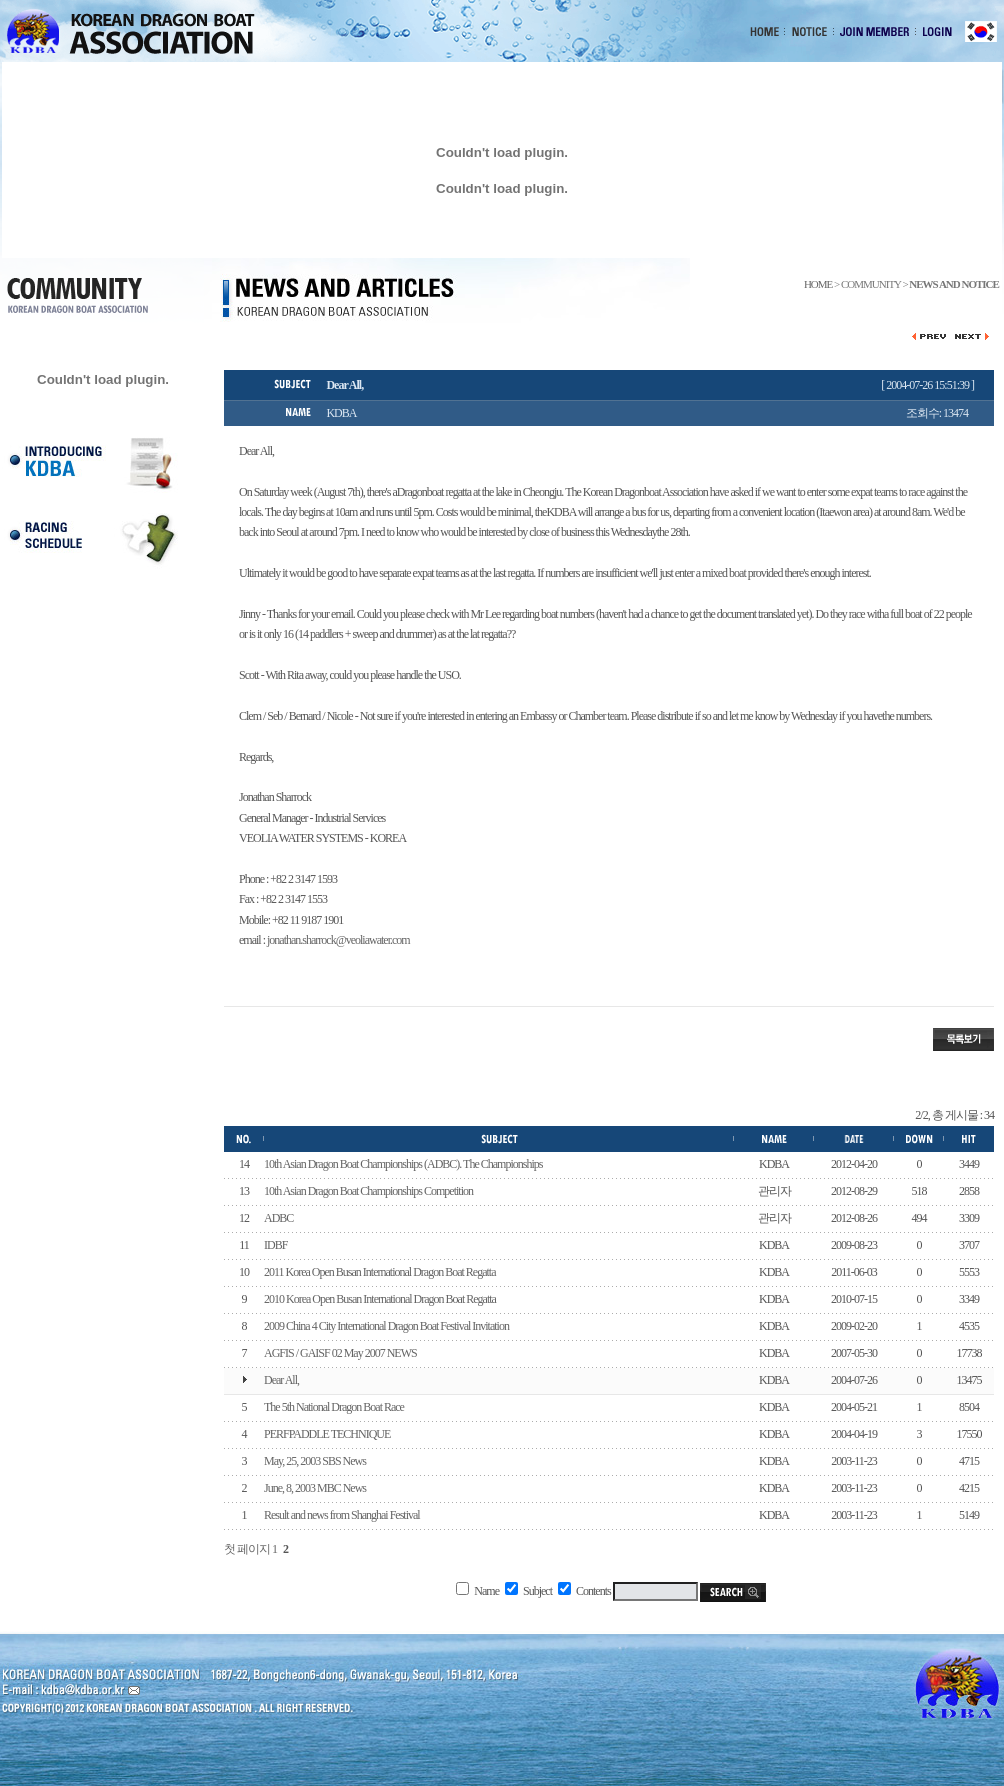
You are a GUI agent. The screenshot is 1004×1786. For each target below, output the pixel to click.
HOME (818, 284)
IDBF (275, 1245)
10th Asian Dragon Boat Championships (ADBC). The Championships (403, 1164)
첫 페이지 (247, 1549)
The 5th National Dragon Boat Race (334, 1407)
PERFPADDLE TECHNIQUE (327, 1434)
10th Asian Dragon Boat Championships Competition (368, 1191)
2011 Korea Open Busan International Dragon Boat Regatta (379, 1272)
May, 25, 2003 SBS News (315, 1461)
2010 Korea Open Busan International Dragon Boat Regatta (380, 1299)
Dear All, (281, 1380)
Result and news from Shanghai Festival (342, 1515)
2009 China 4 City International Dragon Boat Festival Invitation (386, 1326)
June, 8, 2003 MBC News (315, 1488)
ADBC (278, 1218)
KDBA (774, 1164)
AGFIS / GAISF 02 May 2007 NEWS (340, 1353)
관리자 (774, 1191)
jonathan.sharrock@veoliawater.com (338, 940)
